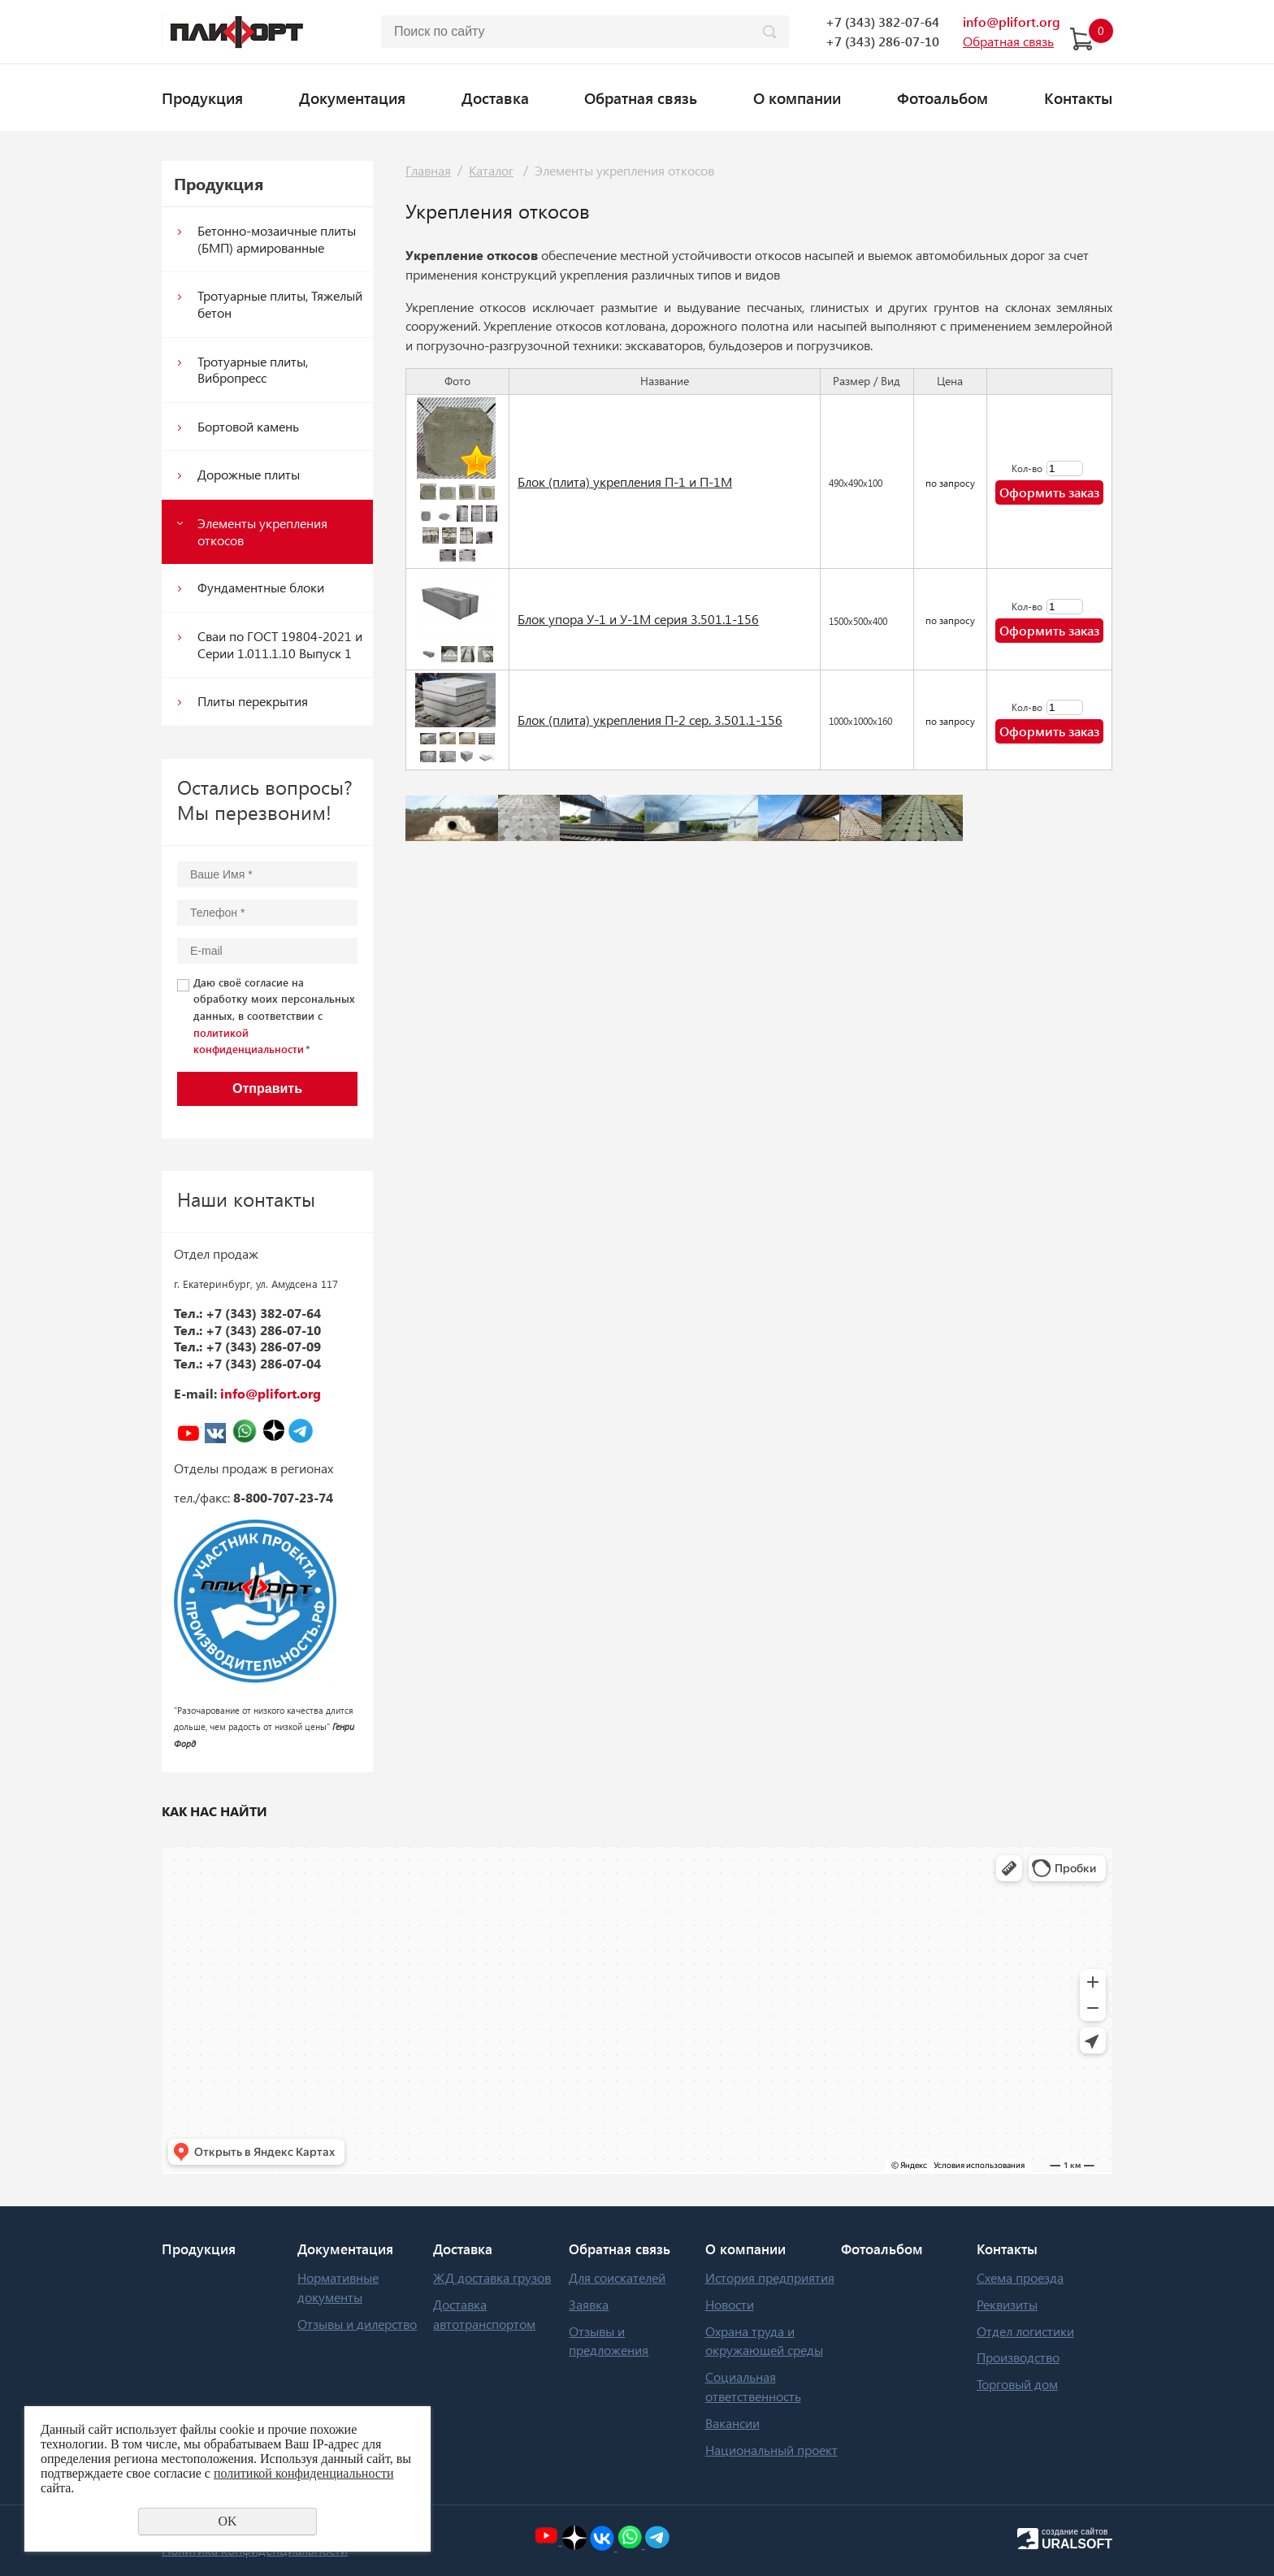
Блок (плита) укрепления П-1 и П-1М (625, 481)
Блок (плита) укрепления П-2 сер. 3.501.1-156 (650, 719)
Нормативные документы (338, 2287)
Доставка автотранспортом (484, 2314)
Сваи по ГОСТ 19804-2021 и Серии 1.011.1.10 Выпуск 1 (279, 644)
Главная (428, 170)
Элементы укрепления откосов (262, 531)
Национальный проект (771, 2449)
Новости (729, 2304)
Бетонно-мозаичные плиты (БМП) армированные (276, 239)
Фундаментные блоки (260, 587)
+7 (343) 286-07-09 (263, 1346)
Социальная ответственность (753, 2386)
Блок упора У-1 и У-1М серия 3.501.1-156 (638, 618)
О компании (797, 97)
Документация (352, 97)
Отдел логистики (1025, 2331)
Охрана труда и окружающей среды (764, 2340)
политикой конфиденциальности (304, 2473)
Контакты (1078, 97)
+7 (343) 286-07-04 (263, 1363)
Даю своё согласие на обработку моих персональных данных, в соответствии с (274, 1015)
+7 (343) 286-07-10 (882, 41)
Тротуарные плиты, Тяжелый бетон (279, 304)
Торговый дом (1017, 2383)
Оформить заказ (1049, 492)
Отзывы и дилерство (357, 2323)
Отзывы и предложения (608, 2340)
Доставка (495, 97)
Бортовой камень (248, 426)
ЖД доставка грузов (492, 2277)
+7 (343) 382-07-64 (882, 21)
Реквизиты (1007, 2304)
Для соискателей (617, 2277)
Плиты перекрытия (252, 700)
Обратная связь (640, 97)
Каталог (491, 170)
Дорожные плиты (248, 474)
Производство (1018, 2357)
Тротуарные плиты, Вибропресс (252, 370)
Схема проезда (1020, 2277)
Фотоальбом (942, 97)
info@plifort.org (1011, 21)
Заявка (589, 2304)
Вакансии (732, 2422)
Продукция (202, 97)
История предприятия (769, 2277)
